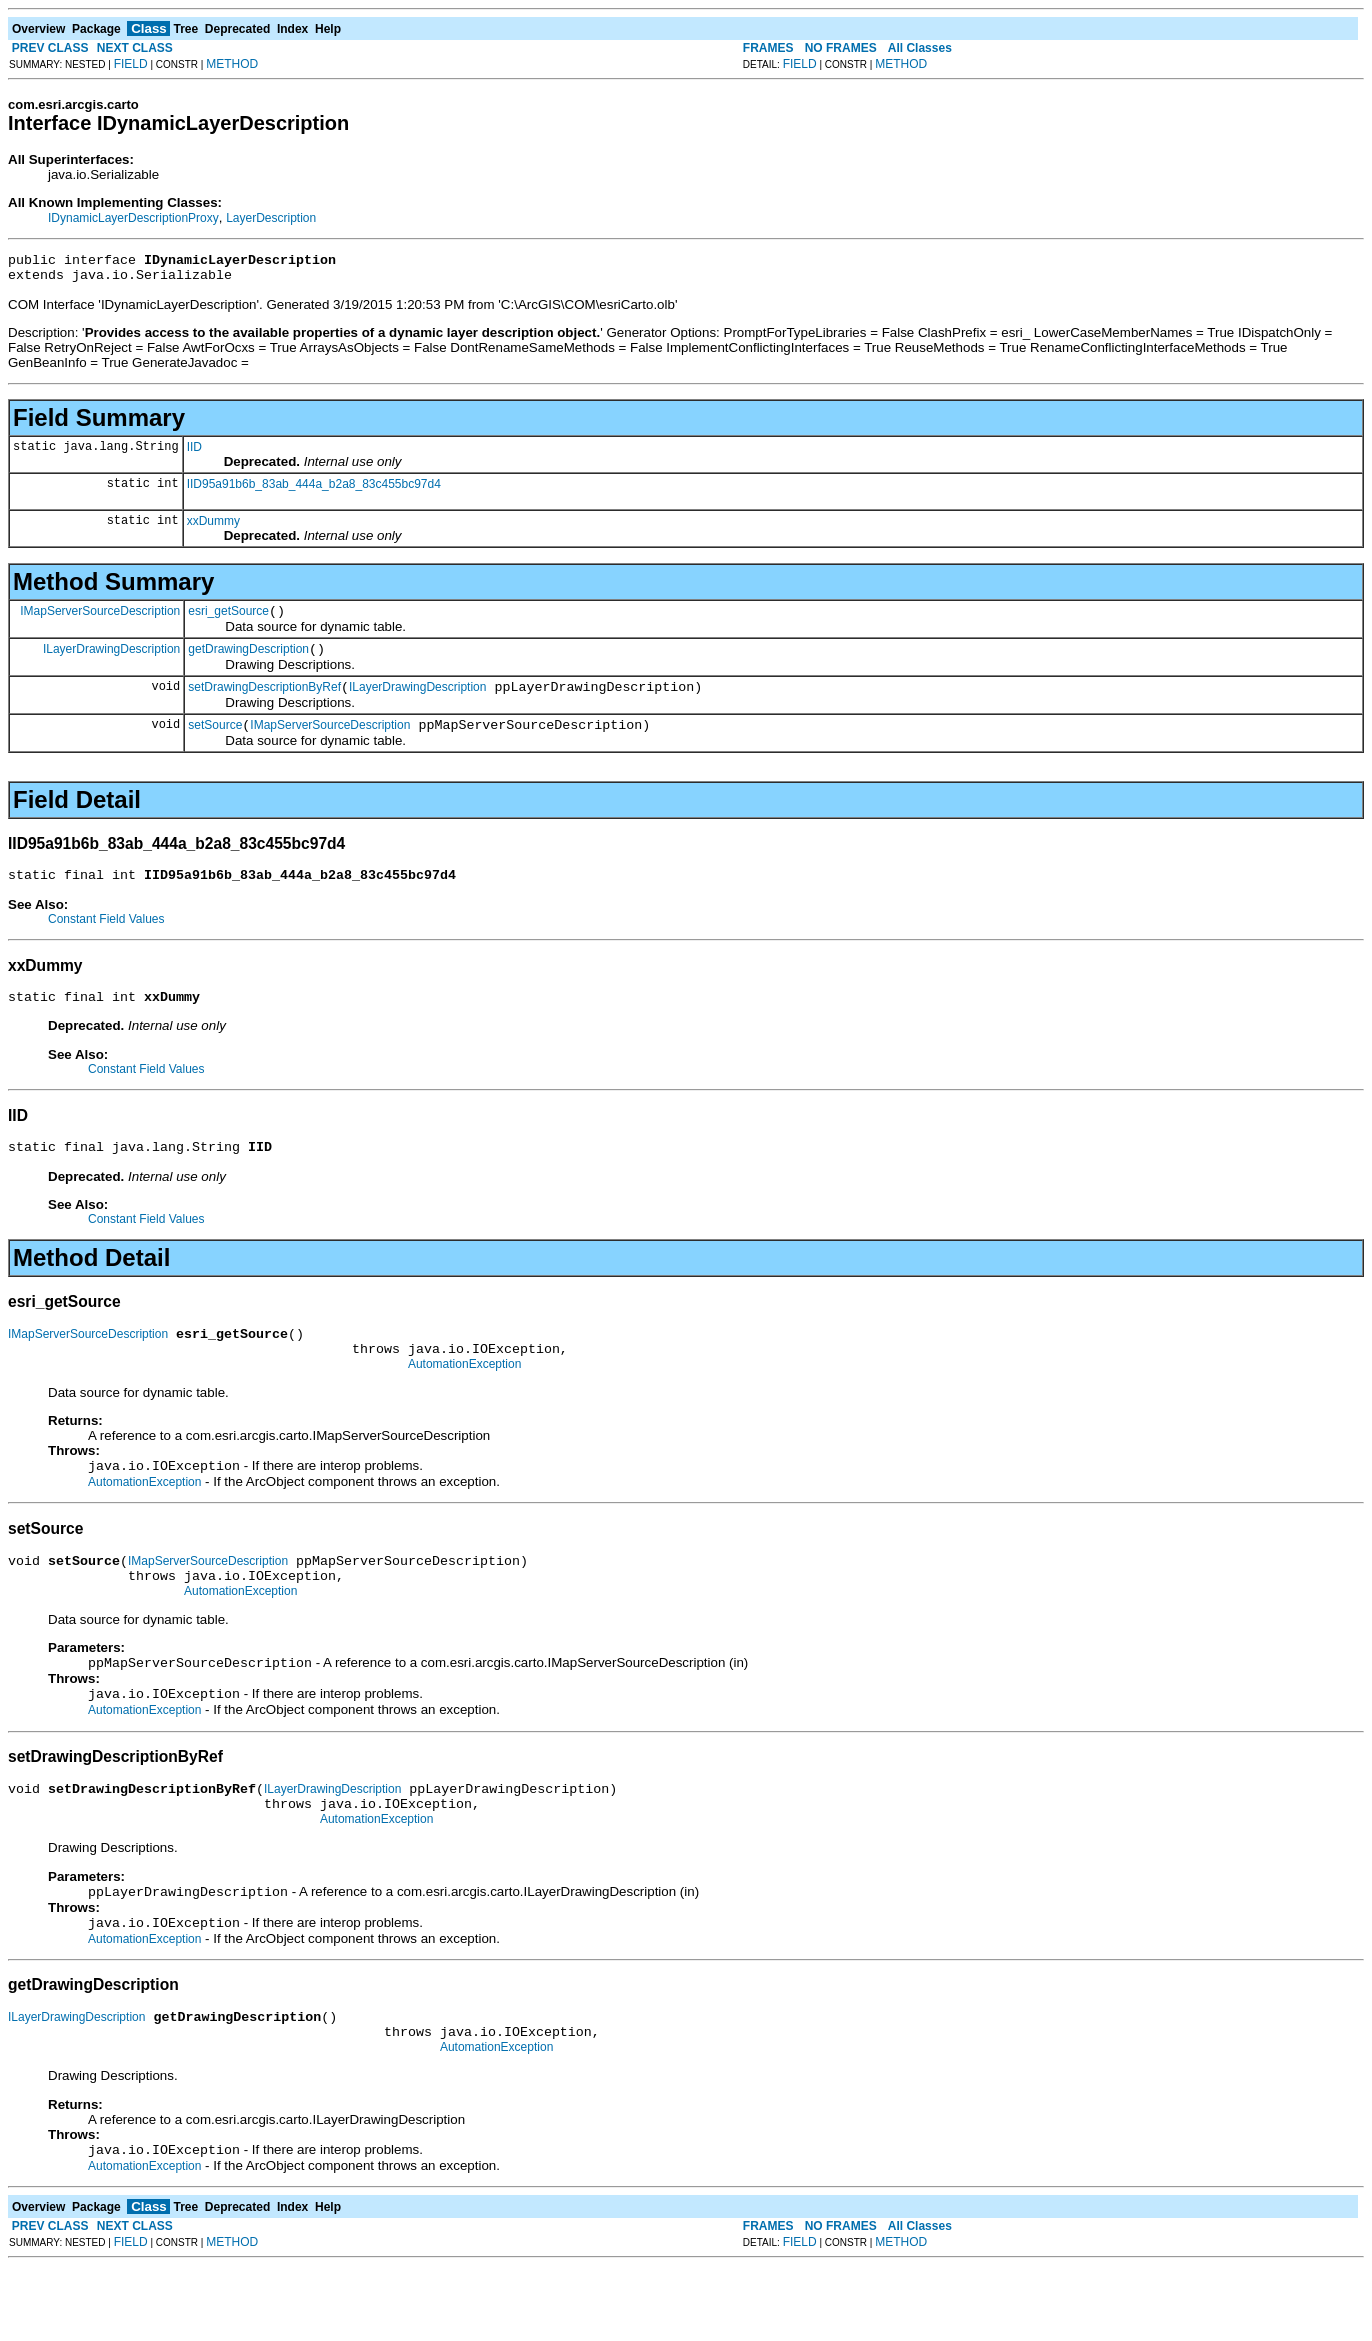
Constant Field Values (106, 940)
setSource (215, 743)
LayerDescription (271, 218)
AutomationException (464, 1400)
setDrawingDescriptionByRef (264, 702)
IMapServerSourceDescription (100, 619)
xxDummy (213, 527)
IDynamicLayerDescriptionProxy (133, 218)
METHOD (232, 64)
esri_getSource (228, 620)
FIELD (131, 64)
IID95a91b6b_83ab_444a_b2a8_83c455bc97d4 (314, 490)
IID (194, 453)
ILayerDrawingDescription (111, 660)
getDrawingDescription (248, 661)
